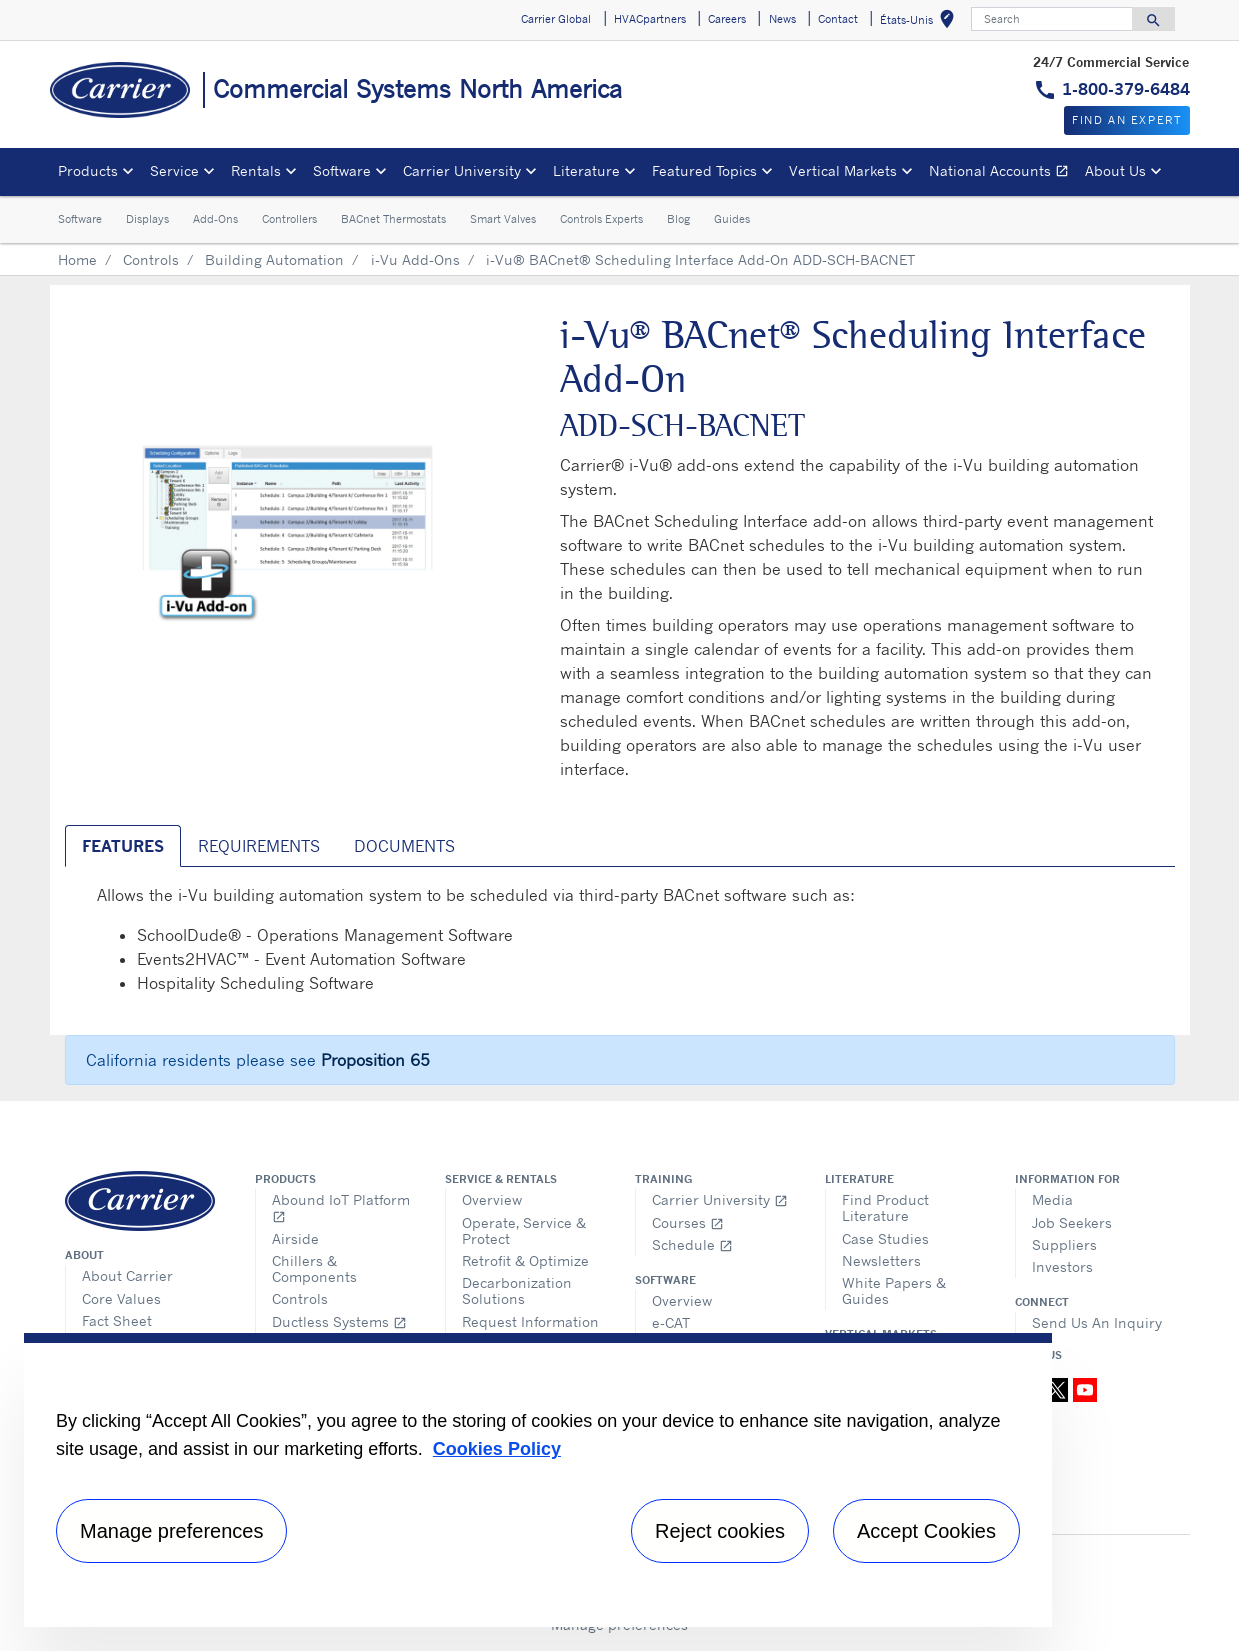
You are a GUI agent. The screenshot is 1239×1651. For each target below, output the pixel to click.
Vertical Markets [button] (843, 170)
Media (1052, 1199)
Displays (147, 219)
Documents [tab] (404, 846)
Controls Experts (601, 219)
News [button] (782, 19)
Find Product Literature (885, 1207)
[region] (538, 1480)
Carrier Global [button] (556, 19)
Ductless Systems (339, 1321)
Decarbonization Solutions (517, 1290)
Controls (151, 259)
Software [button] (342, 170)
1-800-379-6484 (1126, 89)
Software (80, 219)
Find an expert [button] (1126, 120)
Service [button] (174, 170)
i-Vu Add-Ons (415, 259)
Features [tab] (123, 846)
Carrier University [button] (462, 170)
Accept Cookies (926, 1531)
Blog (678, 219)
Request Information (530, 1321)
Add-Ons (215, 219)
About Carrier (127, 1275)
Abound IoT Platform (341, 1207)
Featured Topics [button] (704, 170)
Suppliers (1064, 1244)
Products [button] (88, 170)
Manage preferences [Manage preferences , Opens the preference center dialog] (171, 1531)
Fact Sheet (117, 1320)
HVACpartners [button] (650, 19)
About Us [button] (1115, 170)
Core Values (121, 1298)
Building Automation (274, 259)
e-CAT (671, 1322)
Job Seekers (1072, 1222)
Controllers (289, 219)
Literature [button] (586, 170)
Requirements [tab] (259, 846)
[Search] (1052, 19)
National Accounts (1003, 173)
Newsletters (881, 1260)
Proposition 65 (375, 1060)
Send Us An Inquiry (1097, 1322)
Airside (295, 1238)
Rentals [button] (256, 170)
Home (77, 259)
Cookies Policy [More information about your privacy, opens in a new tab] (497, 1449)
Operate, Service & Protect (524, 1230)
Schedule (692, 1244)
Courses (688, 1222)
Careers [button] (727, 19)
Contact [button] (838, 19)
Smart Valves (503, 219)
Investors (1062, 1266)
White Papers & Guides (894, 1290)
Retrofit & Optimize (525, 1260)
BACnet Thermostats (393, 219)
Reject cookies (720, 1531)
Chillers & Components (314, 1268)
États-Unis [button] (921, 22)
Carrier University (720, 1199)
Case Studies (885, 1238)
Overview (492, 1199)
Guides (732, 219)
